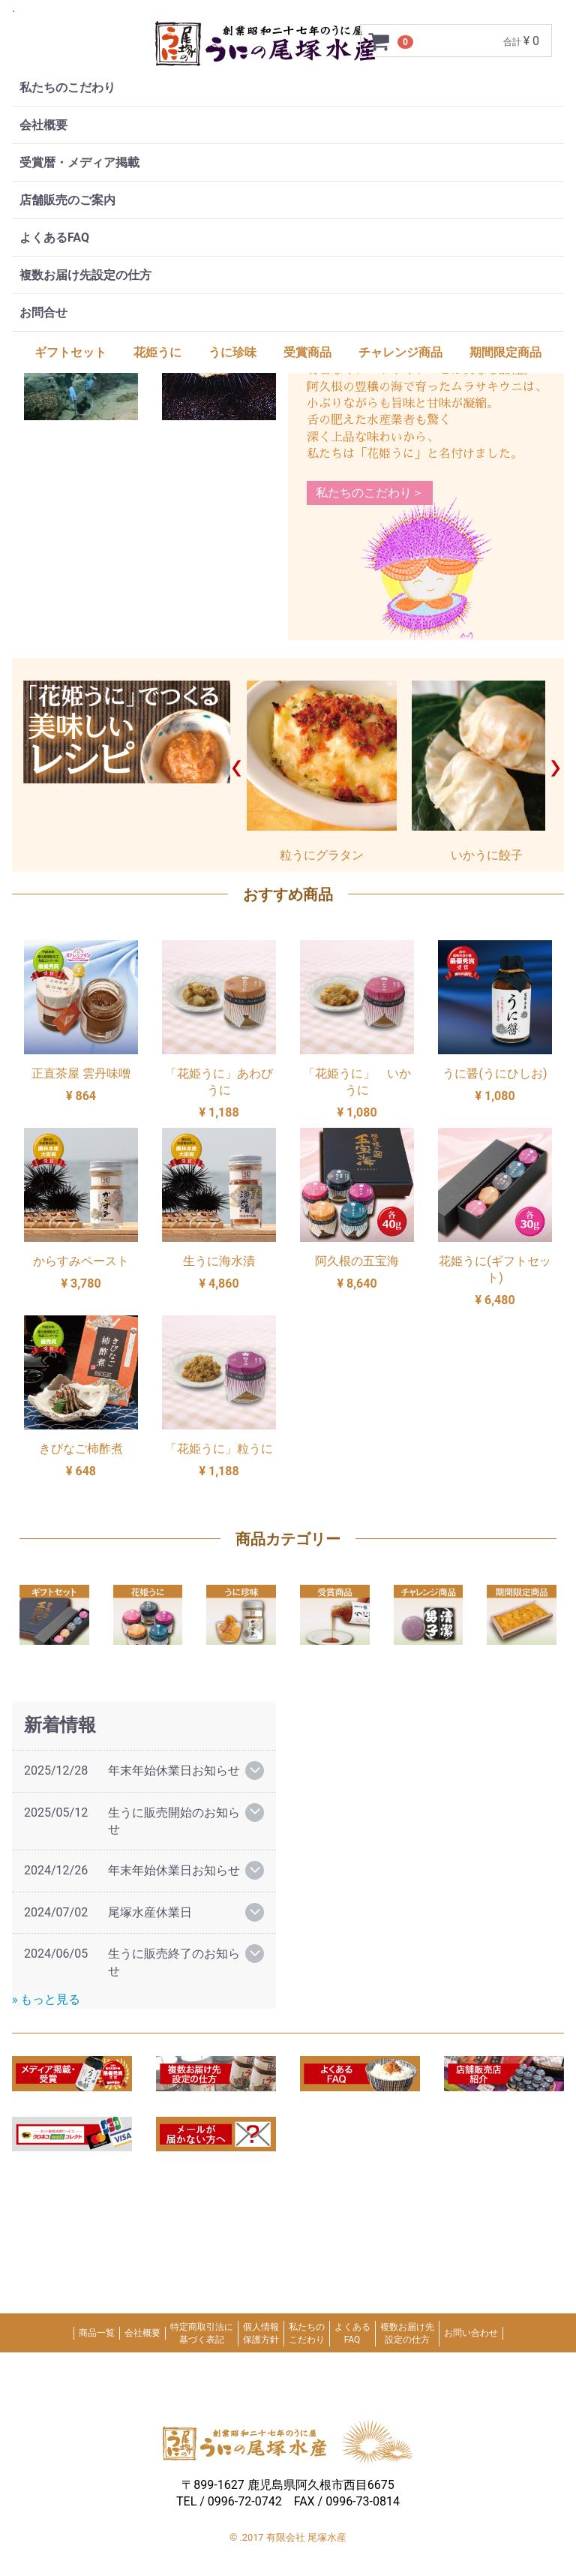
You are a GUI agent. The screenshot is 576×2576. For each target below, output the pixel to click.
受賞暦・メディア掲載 (80, 162)
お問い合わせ (471, 2333)
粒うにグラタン (322, 771)
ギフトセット (70, 352)
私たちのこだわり (68, 87)
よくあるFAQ (54, 237)
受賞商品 (308, 352)
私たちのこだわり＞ (370, 492)
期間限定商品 (506, 352)
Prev (237, 768)
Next (555, 768)
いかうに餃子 (487, 771)
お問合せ (44, 312)
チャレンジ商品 (400, 352)
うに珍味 (232, 352)
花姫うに (158, 352)
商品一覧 (97, 2333)
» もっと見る (46, 1999)
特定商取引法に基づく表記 (201, 2333)
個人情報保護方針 (261, 2333)
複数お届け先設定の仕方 (86, 275)
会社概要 (44, 125)
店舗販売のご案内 (68, 200)
